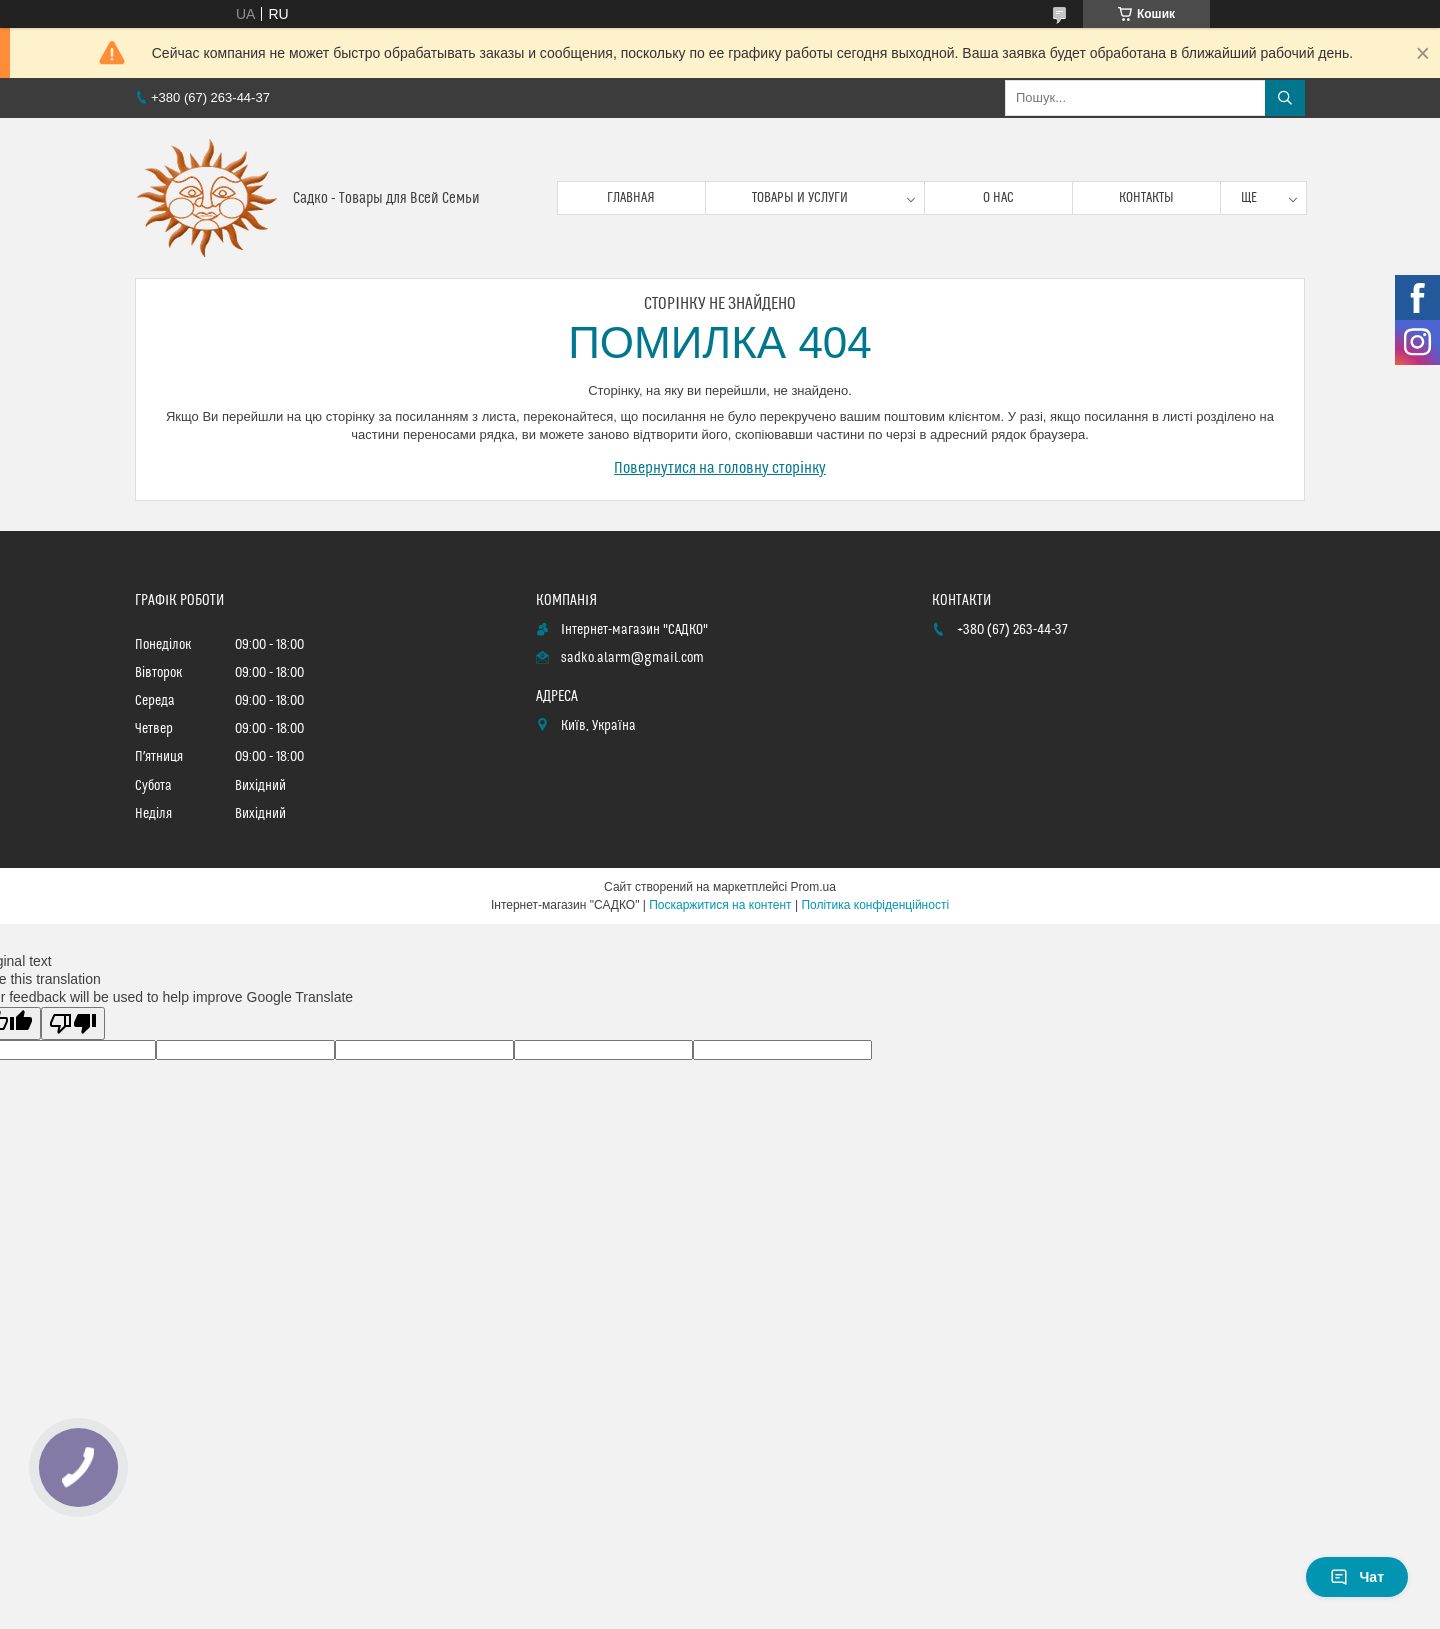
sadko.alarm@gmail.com (632, 658)
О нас (998, 198)
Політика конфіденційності (875, 905)
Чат (1357, 1577)
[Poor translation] (73, 1023)
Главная (631, 198)
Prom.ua (813, 887)
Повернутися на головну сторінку (720, 468)
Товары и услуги (800, 198)
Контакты (1146, 198)
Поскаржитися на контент (720, 905)
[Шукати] (1285, 98)
